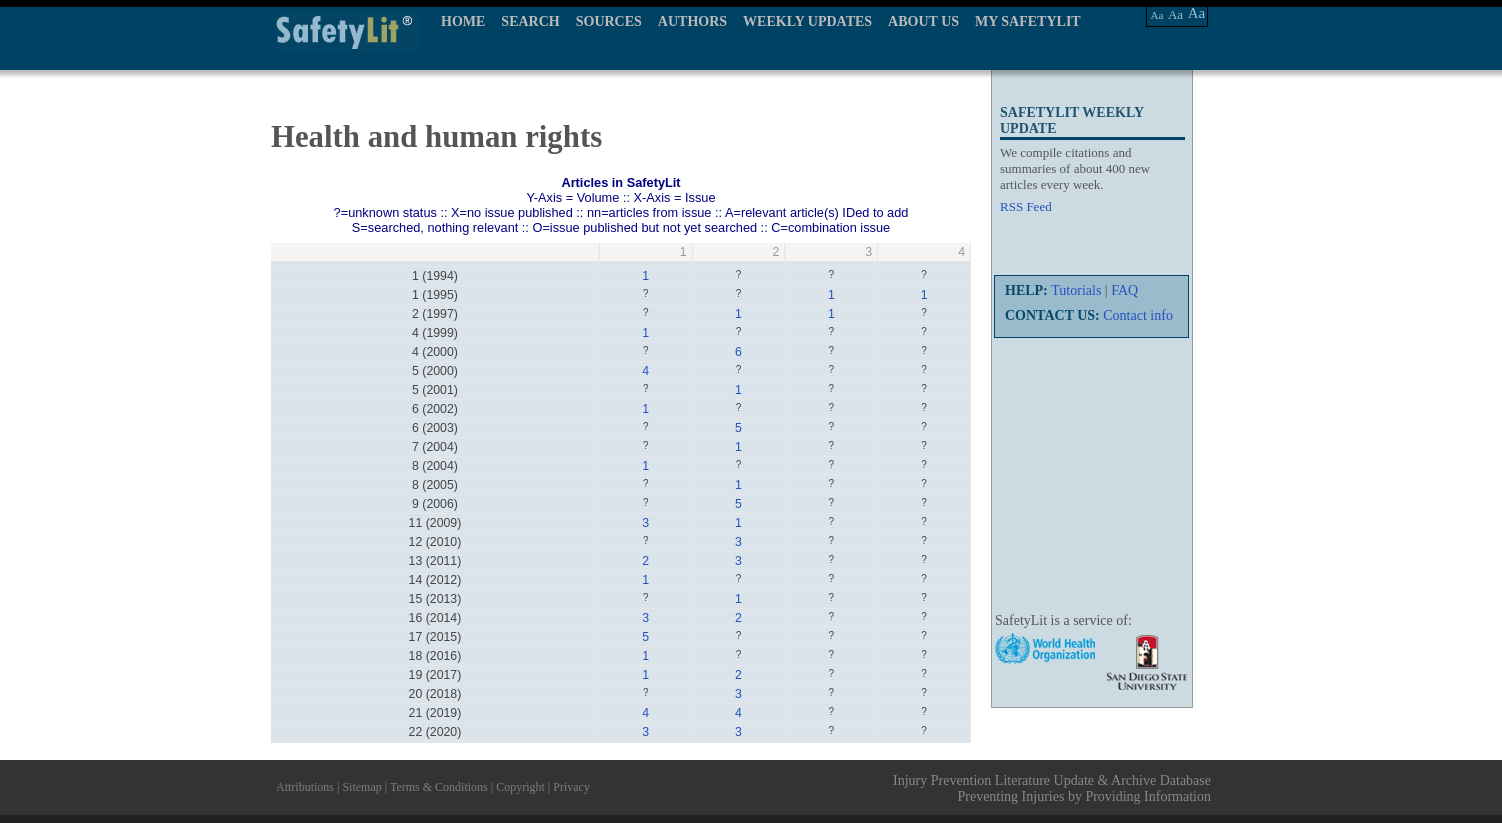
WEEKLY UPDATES (807, 21)
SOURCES (609, 21)
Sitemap (361, 787)
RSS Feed (1026, 206)
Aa (1157, 15)
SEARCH (530, 21)
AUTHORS (692, 21)
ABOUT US (923, 21)
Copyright (520, 787)
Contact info (1138, 315)
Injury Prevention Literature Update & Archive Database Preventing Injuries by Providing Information (1052, 788)
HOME (463, 21)
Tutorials (1076, 290)
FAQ (1124, 290)
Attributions (305, 787)
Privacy (571, 787)
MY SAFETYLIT (1028, 21)
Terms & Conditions (439, 787)
